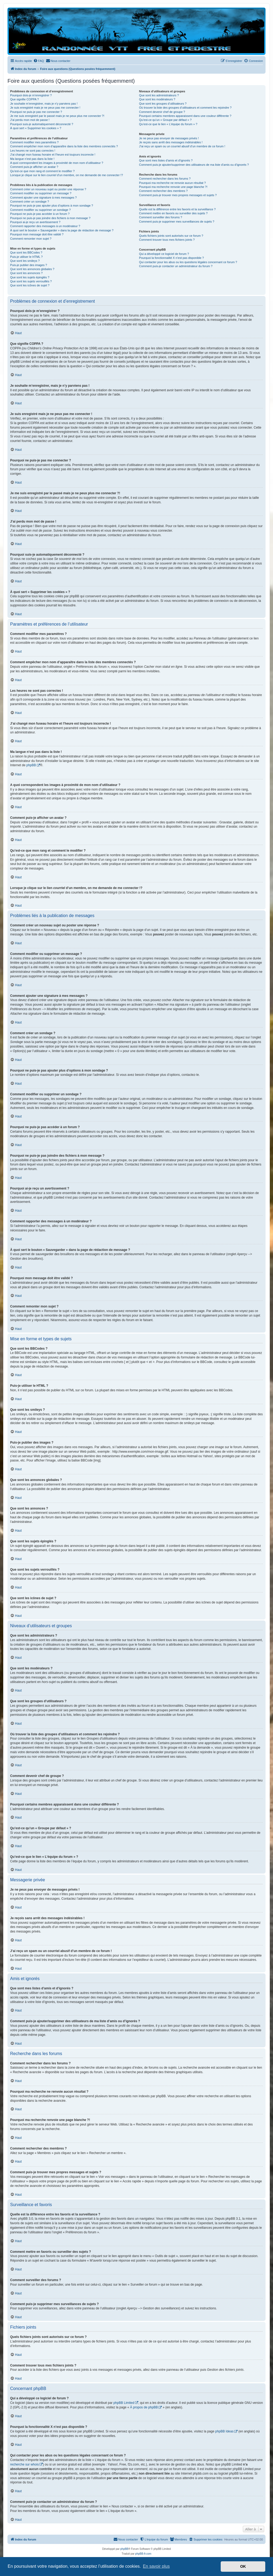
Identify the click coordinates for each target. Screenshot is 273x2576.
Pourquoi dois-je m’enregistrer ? (31, 95)
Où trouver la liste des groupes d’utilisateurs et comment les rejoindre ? (185, 107)
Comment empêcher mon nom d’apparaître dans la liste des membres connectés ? (64, 146)
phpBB (31, 765)
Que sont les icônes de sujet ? (29, 285)
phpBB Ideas (224, 2431)
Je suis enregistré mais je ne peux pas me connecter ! (45, 107)
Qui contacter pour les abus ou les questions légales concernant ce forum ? (188, 262)
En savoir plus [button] (156, 2566)
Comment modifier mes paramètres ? (34, 142)
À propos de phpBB (144, 2407)
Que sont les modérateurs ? (157, 99)
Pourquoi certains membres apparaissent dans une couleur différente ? (185, 115)
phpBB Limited (123, 2403)
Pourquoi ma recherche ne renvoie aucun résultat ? (172, 182)
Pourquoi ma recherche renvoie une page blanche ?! (173, 186)
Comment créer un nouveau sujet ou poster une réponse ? (48, 189)
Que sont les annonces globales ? (32, 269)
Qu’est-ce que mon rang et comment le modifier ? (42, 171)
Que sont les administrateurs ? (159, 95)
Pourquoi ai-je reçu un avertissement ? (35, 222)
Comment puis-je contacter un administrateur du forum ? (175, 266)
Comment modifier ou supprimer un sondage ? (40, 209)
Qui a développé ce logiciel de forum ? (164, 253)
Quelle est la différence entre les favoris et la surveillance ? (177, 209)
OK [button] (243, 2566)
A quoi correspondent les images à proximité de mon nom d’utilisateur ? (56, 162)
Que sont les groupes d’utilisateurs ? (163, 103)
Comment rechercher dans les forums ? (165, 178)
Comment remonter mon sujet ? (31, 238)
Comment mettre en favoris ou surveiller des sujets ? (173, 213)
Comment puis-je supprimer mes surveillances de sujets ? (176, 221)
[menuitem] (38, 61)
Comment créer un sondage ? (29, 201)
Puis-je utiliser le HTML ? (26, 256)
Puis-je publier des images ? (28, 265)
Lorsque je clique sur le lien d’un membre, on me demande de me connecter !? (66, 175)
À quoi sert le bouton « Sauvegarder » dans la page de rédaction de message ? (61, 230)
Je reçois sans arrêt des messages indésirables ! (171, 142)
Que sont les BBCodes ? (26, 252)
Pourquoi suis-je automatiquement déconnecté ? (41, 124)
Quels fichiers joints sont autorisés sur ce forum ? (171, 235)
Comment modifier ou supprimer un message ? (40, 193)
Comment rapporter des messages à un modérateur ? (45, 226)
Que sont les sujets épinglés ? (29, 277)
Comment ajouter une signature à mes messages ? (43, 197)
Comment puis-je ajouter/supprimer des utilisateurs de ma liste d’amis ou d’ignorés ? (194, 164)
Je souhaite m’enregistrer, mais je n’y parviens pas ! (44, 103)
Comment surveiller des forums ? (160, 217)
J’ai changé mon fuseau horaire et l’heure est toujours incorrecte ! (52, 154)
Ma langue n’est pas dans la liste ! (32, 158)
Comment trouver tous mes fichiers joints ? (167, 239)
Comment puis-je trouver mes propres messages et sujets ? (178, 195)
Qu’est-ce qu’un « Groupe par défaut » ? (165, 119)
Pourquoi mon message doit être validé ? (37, 234)
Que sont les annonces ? (26, 273)
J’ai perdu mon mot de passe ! (29, 119)
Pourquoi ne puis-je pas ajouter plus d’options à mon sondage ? (51, 205)
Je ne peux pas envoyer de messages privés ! (169, 138)
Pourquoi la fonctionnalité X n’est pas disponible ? (171, 257)
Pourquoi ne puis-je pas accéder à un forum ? (40, 213)
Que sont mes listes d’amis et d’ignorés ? (166, 160)
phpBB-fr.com (143, 2553)
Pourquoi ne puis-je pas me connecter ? (36, 111)
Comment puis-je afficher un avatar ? (34, 166)
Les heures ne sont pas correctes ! (32, 150)
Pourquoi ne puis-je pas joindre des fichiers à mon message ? (50, 218)
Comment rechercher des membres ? (163, 190)
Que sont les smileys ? (25, 260)
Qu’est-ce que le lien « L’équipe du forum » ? (168, 124)
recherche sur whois (24, 2464)
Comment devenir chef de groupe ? (162, 111)
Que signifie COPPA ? (24, 99)
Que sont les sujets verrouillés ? (31, 281)
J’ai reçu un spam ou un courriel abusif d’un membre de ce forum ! (182, 146)
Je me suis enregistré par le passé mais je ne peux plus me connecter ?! (57, 115)
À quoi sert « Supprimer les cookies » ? (35, 128)
